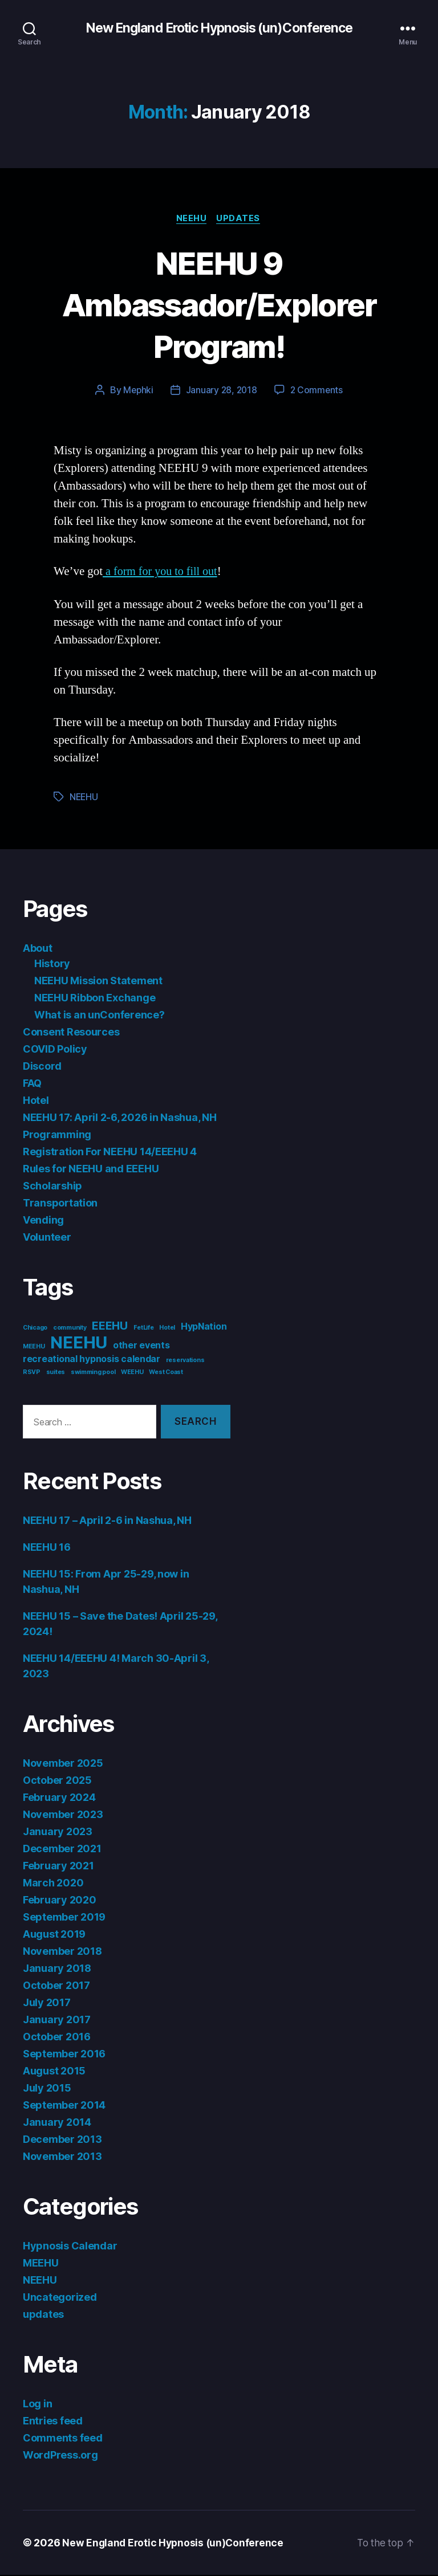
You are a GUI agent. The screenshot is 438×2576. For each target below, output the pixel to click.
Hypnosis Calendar (70, 2247)
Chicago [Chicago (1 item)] (35, 1329)
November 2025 (63, 1764)
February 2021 (58, 1867)
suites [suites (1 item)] (55, 1373)
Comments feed (63, 2439)
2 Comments (317, 391)
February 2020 (59, 1901)
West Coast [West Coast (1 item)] (165, 1373)
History (52, 965)
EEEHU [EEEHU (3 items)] (110, 1327)
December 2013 (62, 2140)
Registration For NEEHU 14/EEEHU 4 (110, 1153)
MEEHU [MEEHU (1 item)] (34, 1348)
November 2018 (62, 1952)
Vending (43, 1222)
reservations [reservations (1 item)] (185, 1362)
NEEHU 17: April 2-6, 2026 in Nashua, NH (119, 1119)
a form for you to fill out (162, 573)
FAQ (32, 1085)
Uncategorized (60, 2298)
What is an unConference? (99, 1016)
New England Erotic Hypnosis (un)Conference (219, 28)
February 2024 (59, 1798)
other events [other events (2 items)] (141, 1347)
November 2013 (62, 2157)
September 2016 (64, 2055)
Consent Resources (71, 1034)
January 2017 (57, 2021)
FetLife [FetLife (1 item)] (143, 1329)
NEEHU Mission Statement (98, 982)
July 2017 (47, 2004)
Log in (37, 2405)
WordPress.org (60, 2456)
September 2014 (64, 2106)
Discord (42, 1068)
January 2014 (57, 2123)
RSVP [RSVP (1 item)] (31, 1373)
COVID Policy (55, 1051)
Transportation (60, 1204)
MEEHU (41, 2264)
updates (240, 219)
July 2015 (47, 2089)
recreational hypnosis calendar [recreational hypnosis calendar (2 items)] (91, 1360)
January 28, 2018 (221, 391)
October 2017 (56, 1986)
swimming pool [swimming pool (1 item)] (93, 1373)
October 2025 (57, 1781)
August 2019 (54, 1935)
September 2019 (64, 1918)
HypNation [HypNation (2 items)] (204, 1328)
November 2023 (63, 1815)
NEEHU (191, 219)
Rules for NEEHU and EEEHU (91, 1170)
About (37, 950)
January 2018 (57, 1969)
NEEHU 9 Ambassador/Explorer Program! (218, 304)
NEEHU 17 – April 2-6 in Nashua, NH (107, 1521)
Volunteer (47, 1239)
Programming (57, 1136)
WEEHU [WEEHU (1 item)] (132, 1373)
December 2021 (62, 1850)
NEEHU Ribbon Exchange (94, 999)
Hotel (36, 1102)
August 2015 (54, 2072)
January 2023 (57, 1833)
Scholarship (52, 1187)
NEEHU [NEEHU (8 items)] (78, 1344)
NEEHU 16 (47, 1548)
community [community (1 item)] (70, 1329)
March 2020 (53, 1884)
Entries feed (53, 2422)
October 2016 (57, 2038)
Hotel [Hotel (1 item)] (167, 1329)
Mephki (136, 391)
